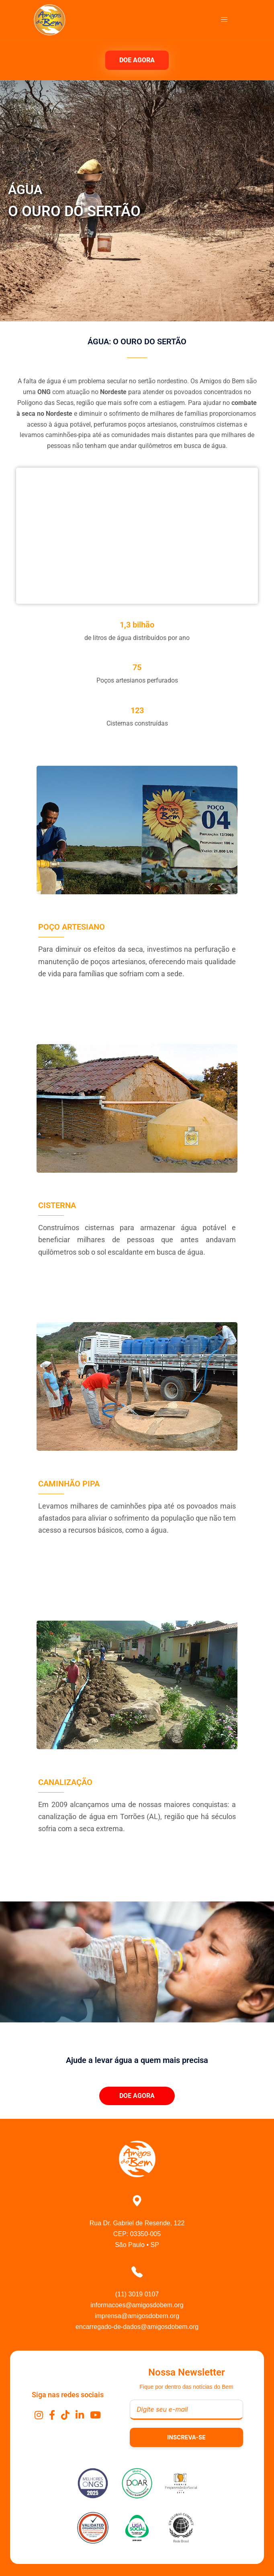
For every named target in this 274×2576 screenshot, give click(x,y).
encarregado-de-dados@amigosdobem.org (137, 2326)
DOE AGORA (137, 60)
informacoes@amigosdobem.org (136, 2305)
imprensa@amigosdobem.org (137, 2315)
